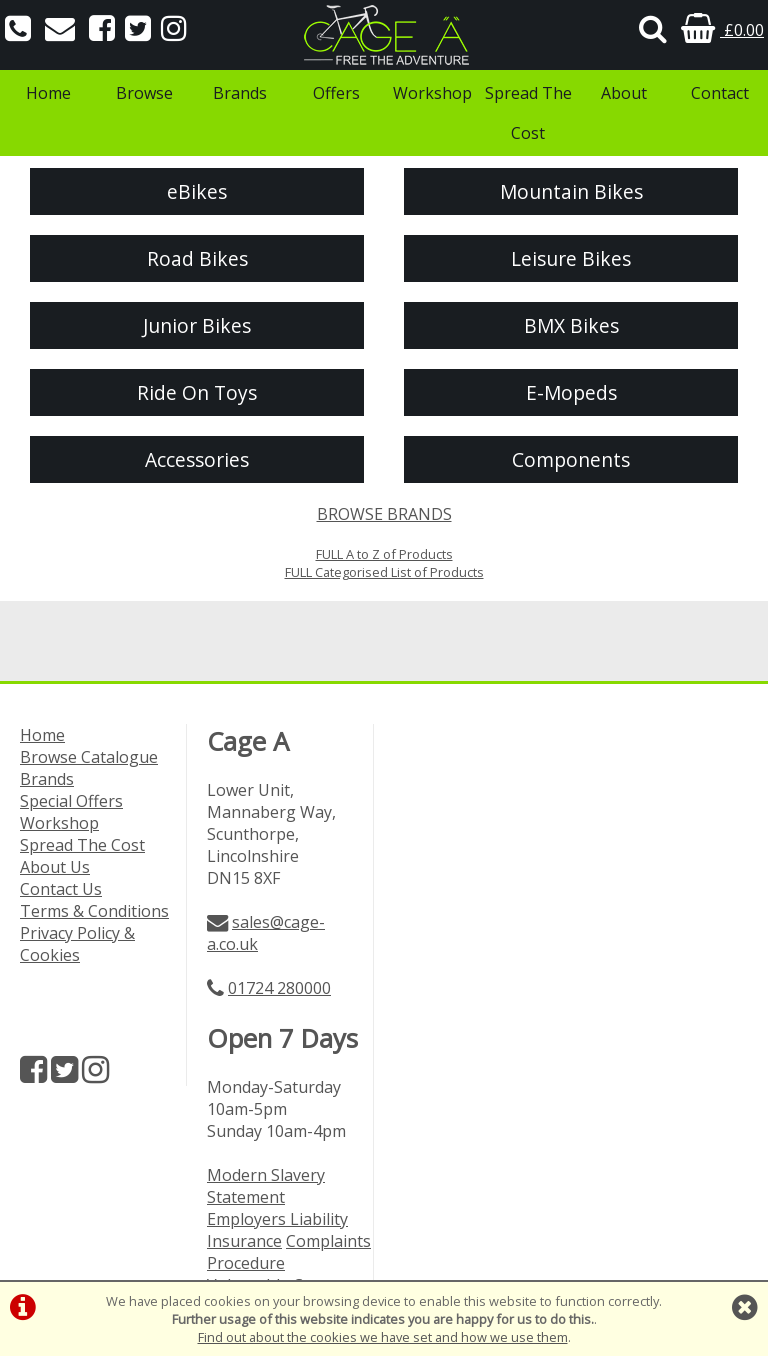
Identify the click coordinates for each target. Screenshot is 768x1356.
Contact (720, 93)
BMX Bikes (571, 325)
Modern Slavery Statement (266, 1186)
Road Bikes (197, 258)
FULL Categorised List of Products (384, 572)
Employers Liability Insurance (277, 1230)
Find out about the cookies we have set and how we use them (383, 1337)
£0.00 (722, 30)
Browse (144, 93)
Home (48, 93)
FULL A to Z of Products (384, 554)
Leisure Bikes (571, 258)
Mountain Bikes (571, 191)
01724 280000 (279, 988)
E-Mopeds (571, 392)
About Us (55, 867)
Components (571, 459)
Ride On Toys (197, 392)
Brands (240, 93)
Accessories (197, 459)
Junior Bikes (197, 325)
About (624, 93)
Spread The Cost (528, 113)
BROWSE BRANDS (384, 514)
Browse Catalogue (89, 757)
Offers (336, 93)
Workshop (432, 93)
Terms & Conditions (94, 911)
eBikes (197, 191)
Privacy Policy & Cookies (77, 944)
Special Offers (71, 801)
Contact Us (61, 889)
